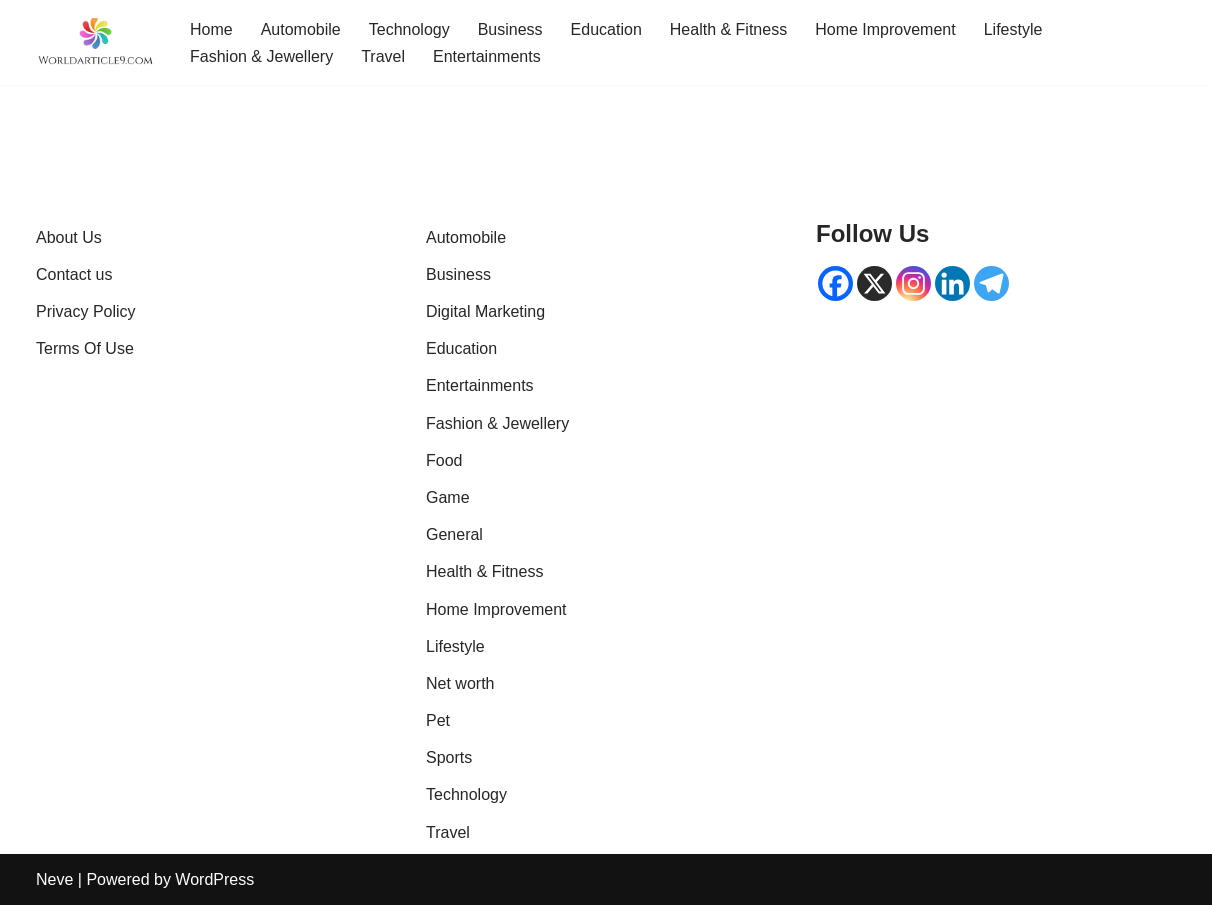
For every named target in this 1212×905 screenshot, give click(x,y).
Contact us (74, 274)
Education (606, 29)
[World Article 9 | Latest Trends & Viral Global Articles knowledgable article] (96, 42)
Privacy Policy (86, 311)
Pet (438, 720)
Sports (449, 757)
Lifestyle (1013, 29)
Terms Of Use (85, 348)
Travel (383, 56)
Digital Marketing (485, 311)
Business (510, 29)
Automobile (301, 29)
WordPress (214, 879)
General (454, 534)
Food (444, 460)
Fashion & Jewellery (261, 56)
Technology (409, 29)
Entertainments (487, 56)
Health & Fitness (728, 29)
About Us (69, 237)
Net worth (460, 683)
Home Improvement (885, 29)
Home (211, 29)
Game (448, 497)
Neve (54, 879)
